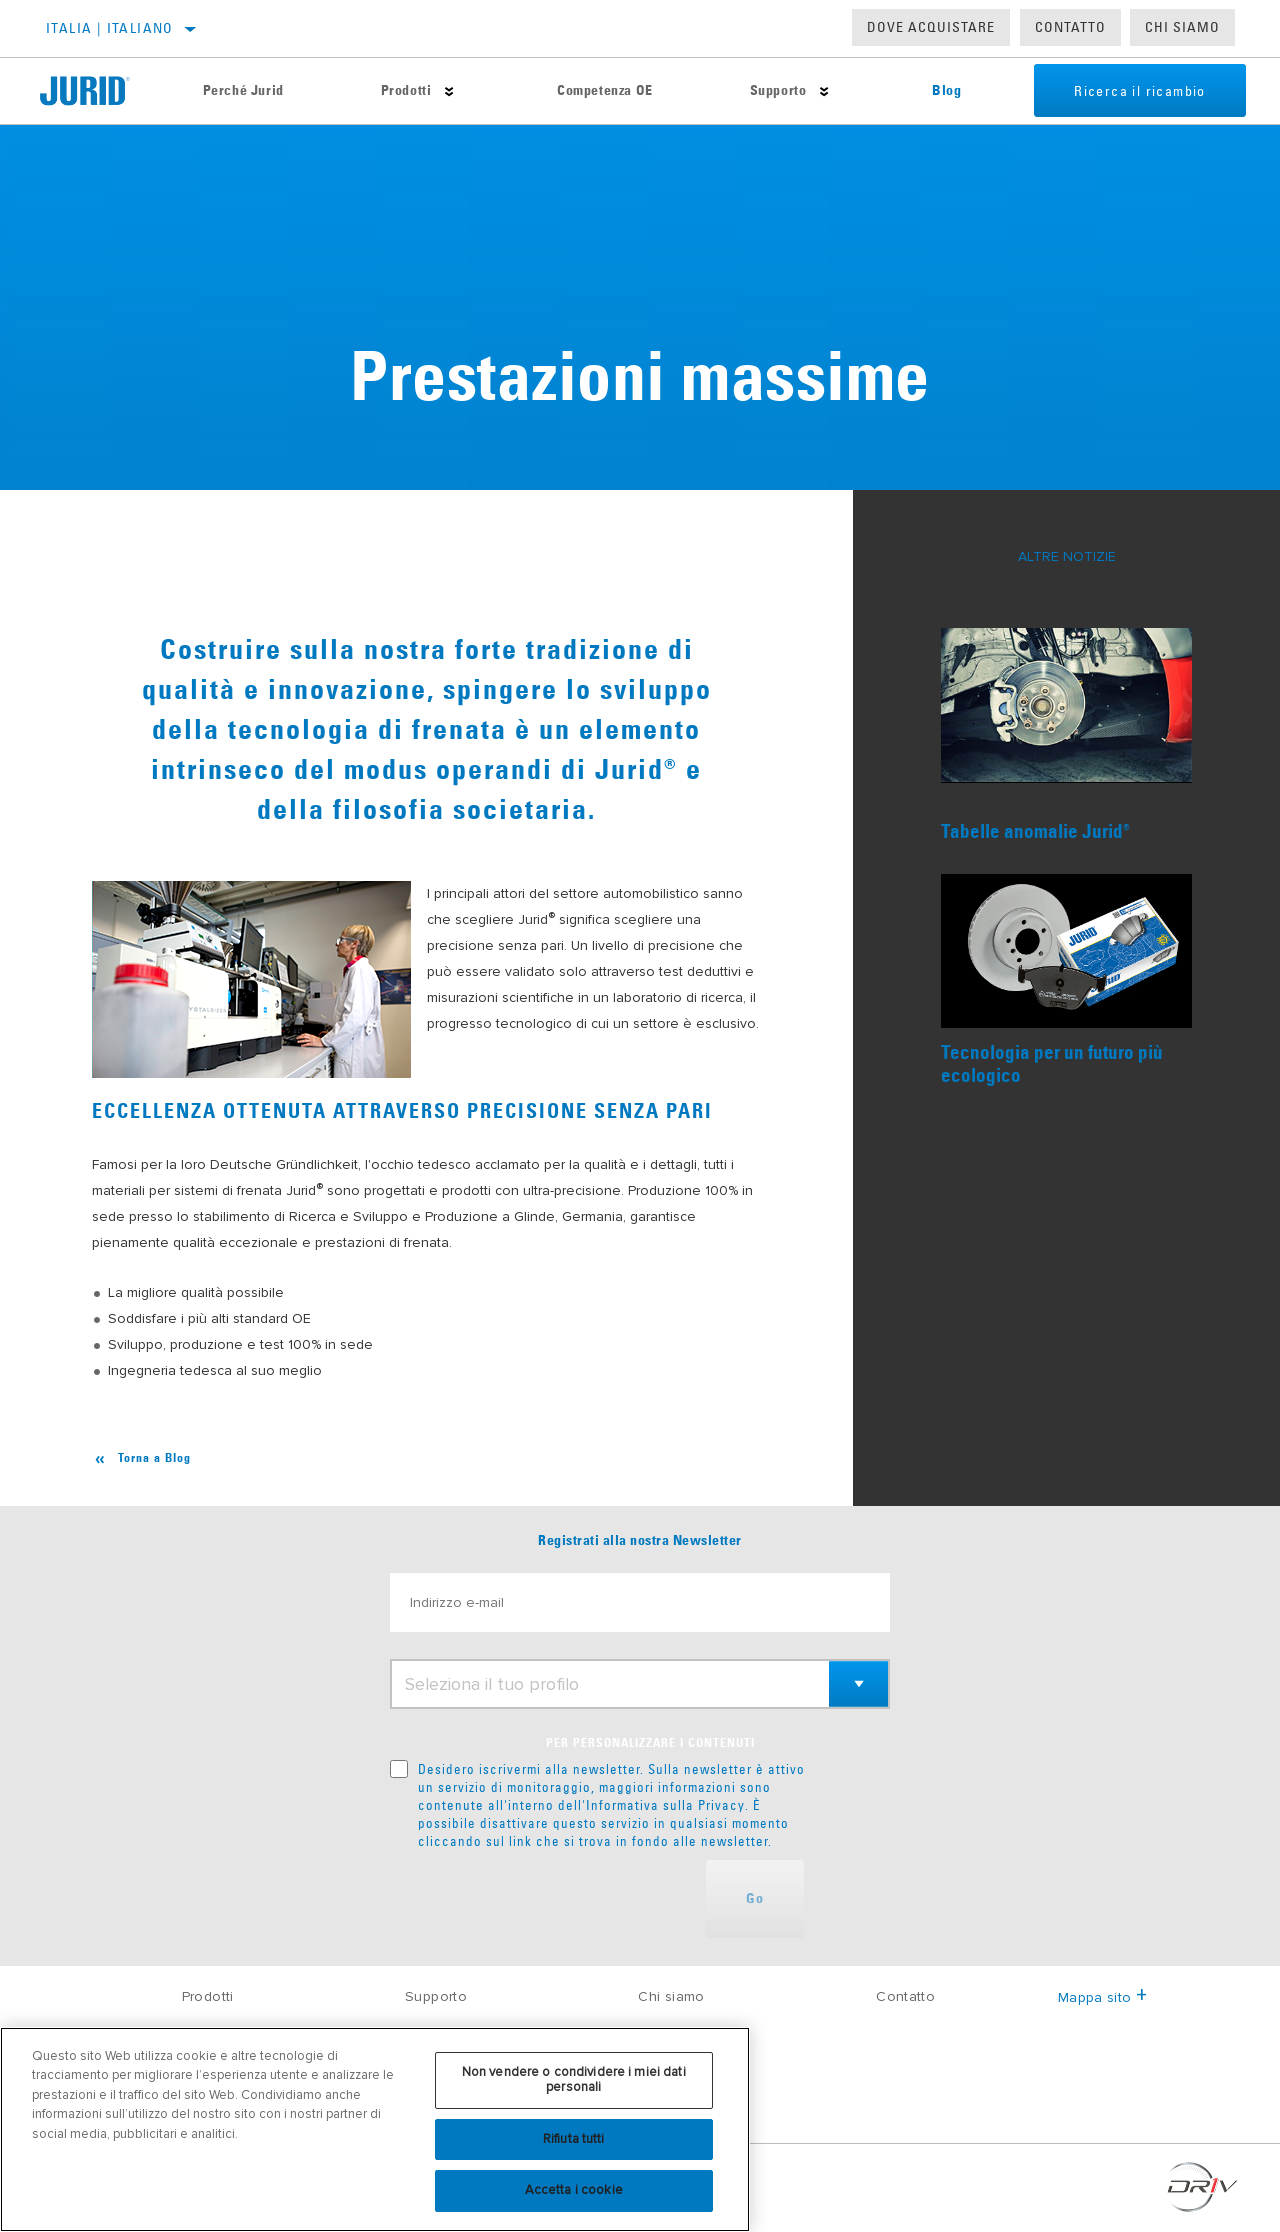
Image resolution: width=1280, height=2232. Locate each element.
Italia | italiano (110, 28)
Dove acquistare (931, 27)
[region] (375, 2129)
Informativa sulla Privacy (665, 1805)
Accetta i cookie (574, 2190)
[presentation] (542, 1899)
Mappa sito (1102, 1997)
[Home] (97, 91)
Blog (946, 91)
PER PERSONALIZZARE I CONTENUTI (650, 1744)
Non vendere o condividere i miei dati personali (574, 2080)
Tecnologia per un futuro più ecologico (1052, 1065)
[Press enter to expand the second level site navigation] (449, 91)
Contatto (1070, 27)
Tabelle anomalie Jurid (1035, 832)
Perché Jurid (243, 91)
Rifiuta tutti (574, 2139)
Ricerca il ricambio (1140, 91)
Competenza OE (605, 91)
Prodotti (406, 91)
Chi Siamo (1182, 27)
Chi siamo (671, 1996)
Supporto (778, 91)
